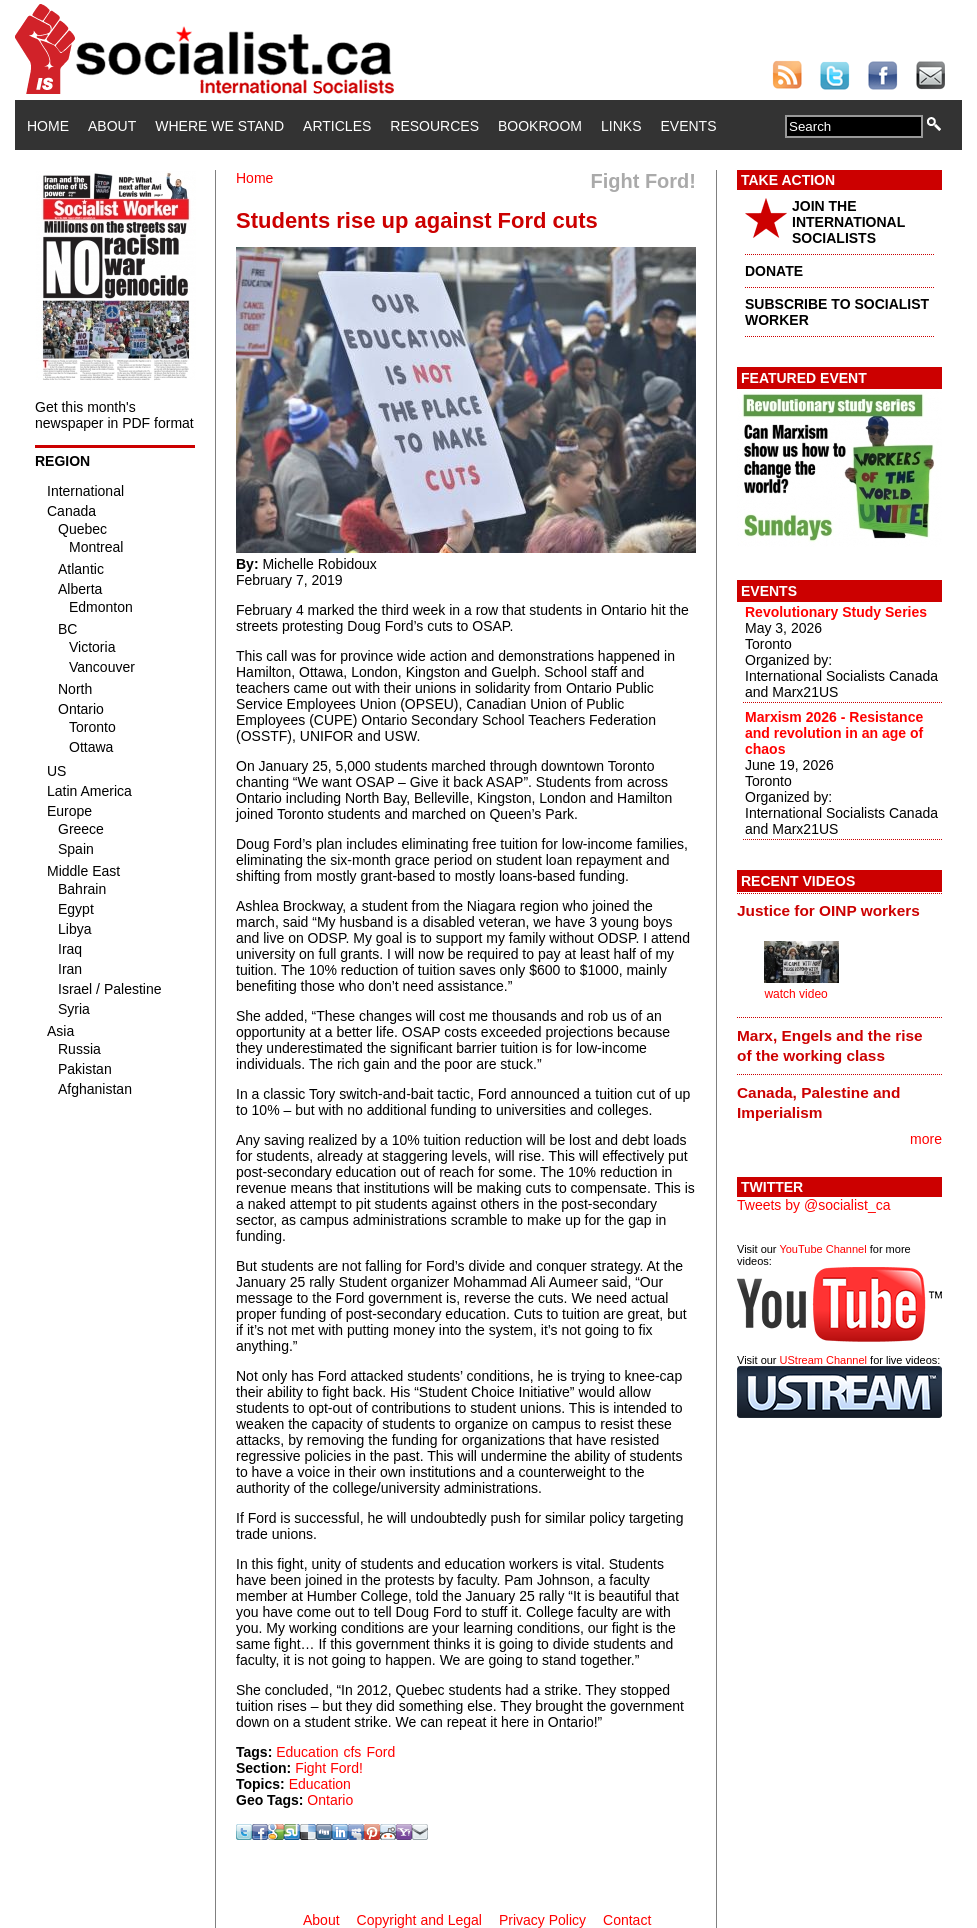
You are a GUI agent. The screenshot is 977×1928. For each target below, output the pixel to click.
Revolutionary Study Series (836, 612)
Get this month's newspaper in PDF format (114, 415)
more (926, 1139)
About (112, 126)
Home (48, 126)
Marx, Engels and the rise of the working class (830, 1045)
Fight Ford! (329, 1768)
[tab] (839, 911)
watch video (795, 994)
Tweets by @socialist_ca (814, 1205)
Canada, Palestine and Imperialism (818, 1102)
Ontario (330, 1800)
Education (307, 1752)
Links (621, 126)
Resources (434, 126)
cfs (352, 1752)
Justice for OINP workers (828, 910)
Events (688, 126)
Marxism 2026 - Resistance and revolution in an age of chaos (834, 733)
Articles (337, 126)
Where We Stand (219, 126)
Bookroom (540, 126)
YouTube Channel (822, 1249)
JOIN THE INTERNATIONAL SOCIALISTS (848, 222)
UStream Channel (823, 1360)
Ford (380, 1752)
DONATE (774, 271)
